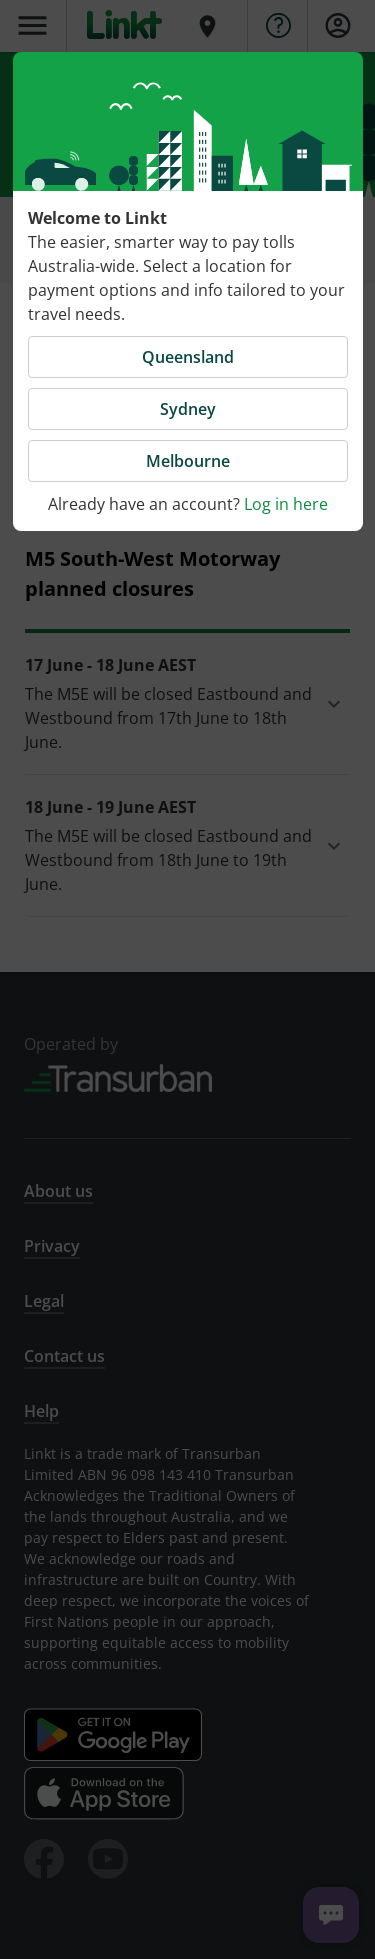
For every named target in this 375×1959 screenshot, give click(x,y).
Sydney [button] (188, 409)
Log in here (286, 504)
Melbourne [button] (188, 461)
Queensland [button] (188, 357)
